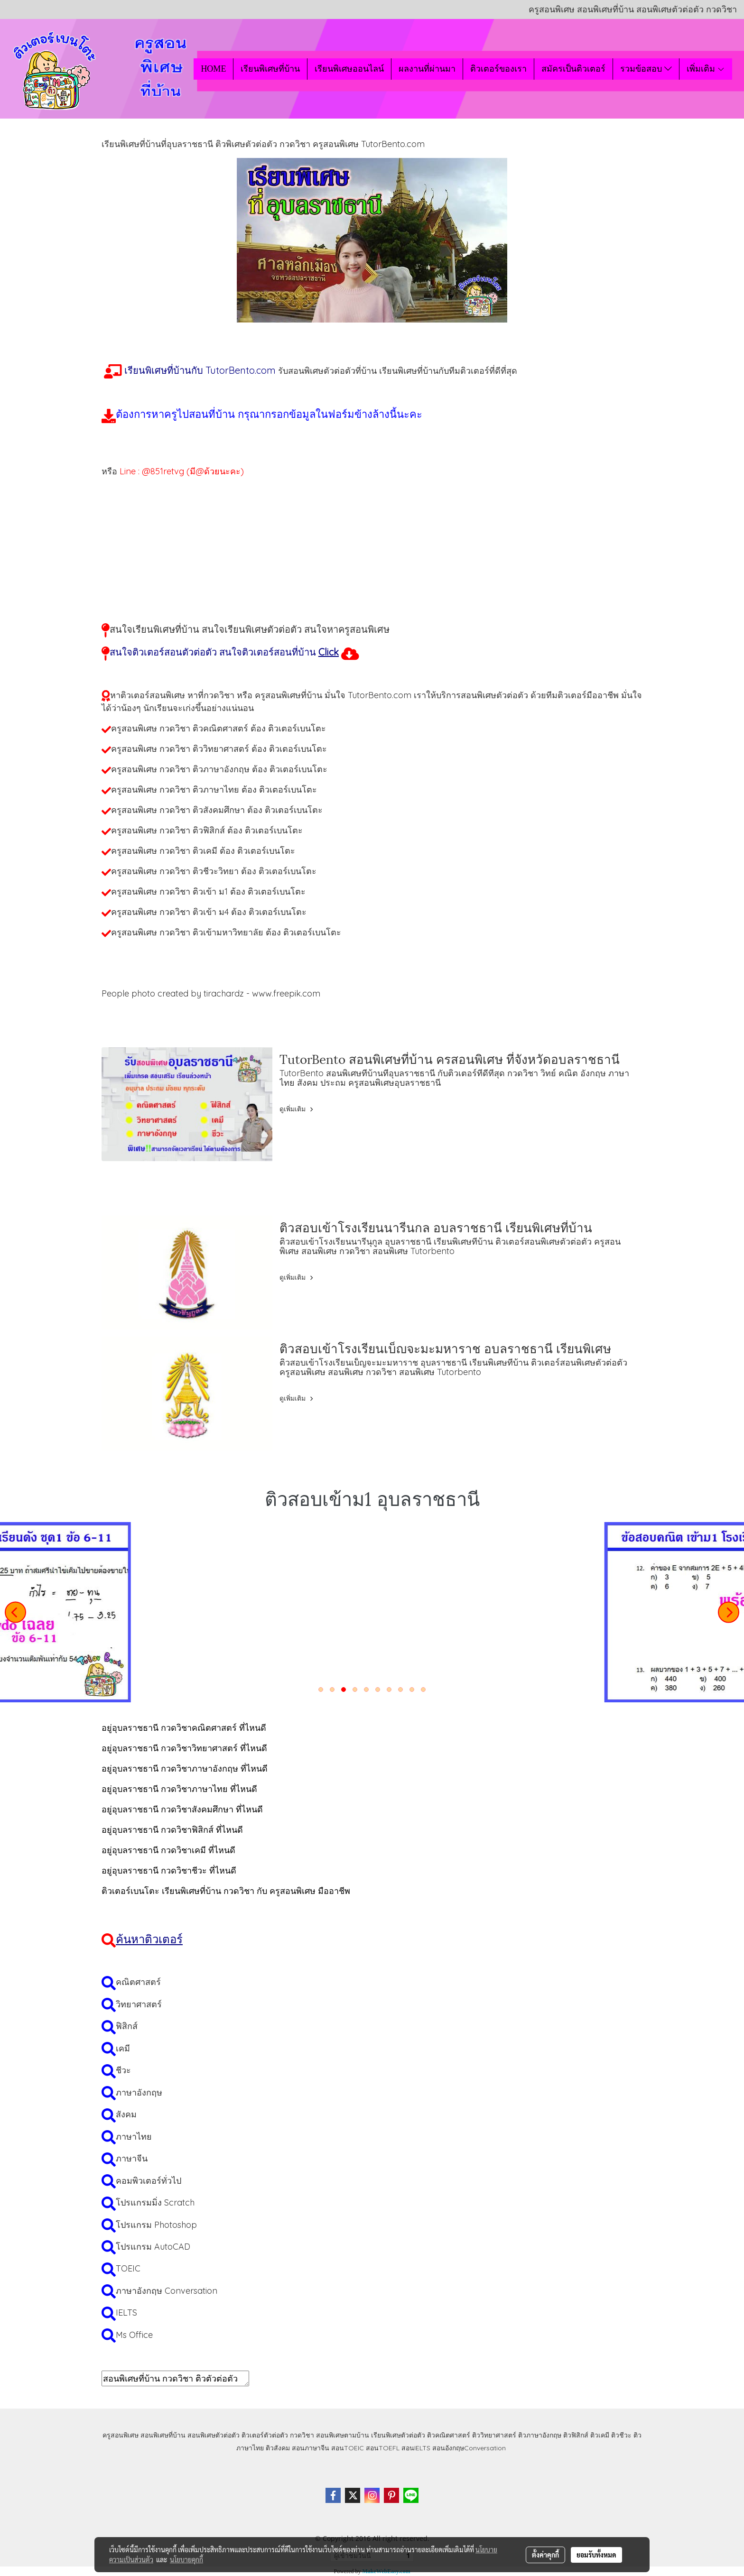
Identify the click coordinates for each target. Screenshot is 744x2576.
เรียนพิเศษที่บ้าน (270, 69)
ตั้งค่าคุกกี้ (545, 2554)
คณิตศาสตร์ (138, 1981)
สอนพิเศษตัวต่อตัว (213, 2435)
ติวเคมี (599, 2435)
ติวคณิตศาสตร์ (448, 2435)
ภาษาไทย (134, 2136)
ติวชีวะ (621, 2435)
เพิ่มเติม (706, 69)
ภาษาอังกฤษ (139, 2092)
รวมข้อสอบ (645, 69)
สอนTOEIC (347, 2448)
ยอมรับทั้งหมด (596, 2554)
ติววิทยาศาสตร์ (494, 2435)
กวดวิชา (302, 2435)
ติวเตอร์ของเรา (498, 69)
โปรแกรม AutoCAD (153, 2246)
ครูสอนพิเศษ (120, 2435)
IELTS (126, 2312)
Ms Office (134, 2334)
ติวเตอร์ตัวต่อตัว (265, 2435)
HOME (213, 69)
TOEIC (128, 2268)
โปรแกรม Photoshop (156, 2224)
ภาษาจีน (132, 2158)
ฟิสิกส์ (127, 2026)
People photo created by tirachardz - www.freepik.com (211, 993)
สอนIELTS (415, 2448)
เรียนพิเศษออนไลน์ (349, 69)
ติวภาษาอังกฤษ (539, 2435)
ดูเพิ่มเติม (297, 1109)
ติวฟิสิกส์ (575, 2435)
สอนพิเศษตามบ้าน (342, 2435)
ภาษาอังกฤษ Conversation (166, 2290)
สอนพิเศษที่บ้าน (163, 2435)
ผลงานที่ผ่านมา (427, 69)
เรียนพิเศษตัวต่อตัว (399, 2435)
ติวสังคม (278, 2448)
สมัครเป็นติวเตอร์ (573, 69)
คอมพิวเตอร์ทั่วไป (148, 2180)
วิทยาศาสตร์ (139, 2004)
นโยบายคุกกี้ (186, 2559)
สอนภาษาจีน (310, 2448)
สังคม (126, 2114)
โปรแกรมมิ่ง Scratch (155, 2202)
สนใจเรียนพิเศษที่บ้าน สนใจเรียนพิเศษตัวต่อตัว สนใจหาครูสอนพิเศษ (250, 629)
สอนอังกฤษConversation (469, 2448)
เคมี (123, 2048)
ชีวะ (123, 2070)
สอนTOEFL (383, 2448)
